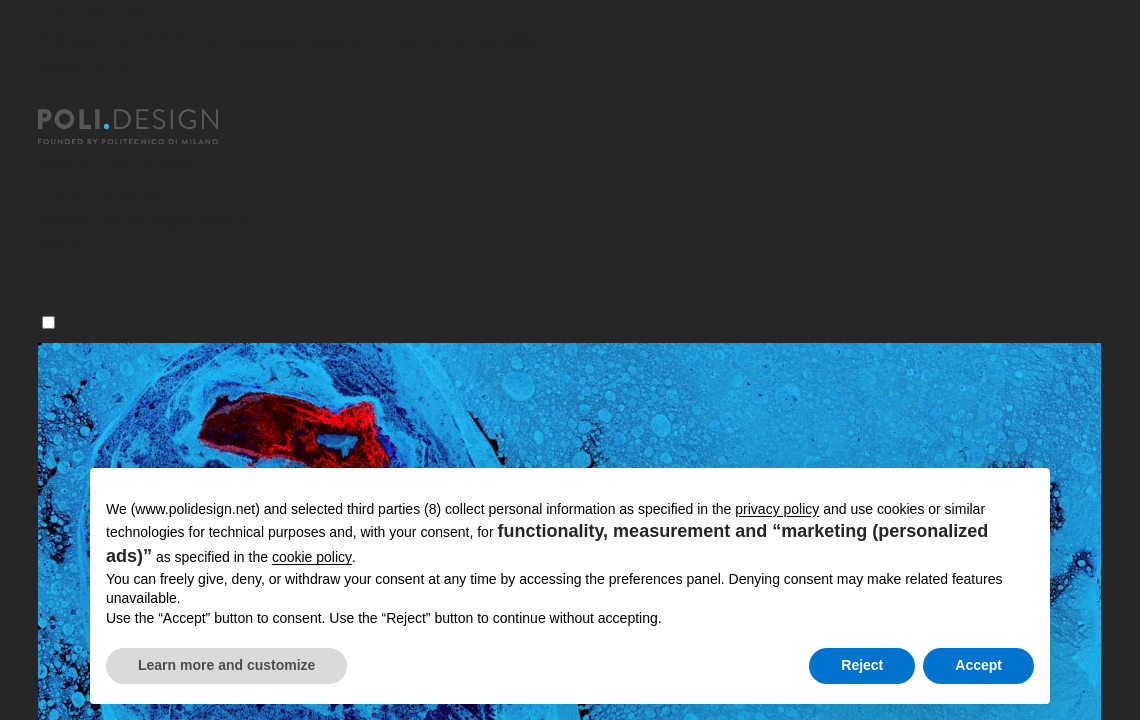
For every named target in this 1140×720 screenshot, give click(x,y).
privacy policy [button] (777, 509)
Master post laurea (114, 164)
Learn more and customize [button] (226, 665)
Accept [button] (978, 665)
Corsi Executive (99, 191)
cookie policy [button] (312, 557)
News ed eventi (99, 245)
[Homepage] (146, 127)
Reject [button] (862, 665)
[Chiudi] (50, 97)
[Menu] (48, 322)
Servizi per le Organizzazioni (149, 218)
